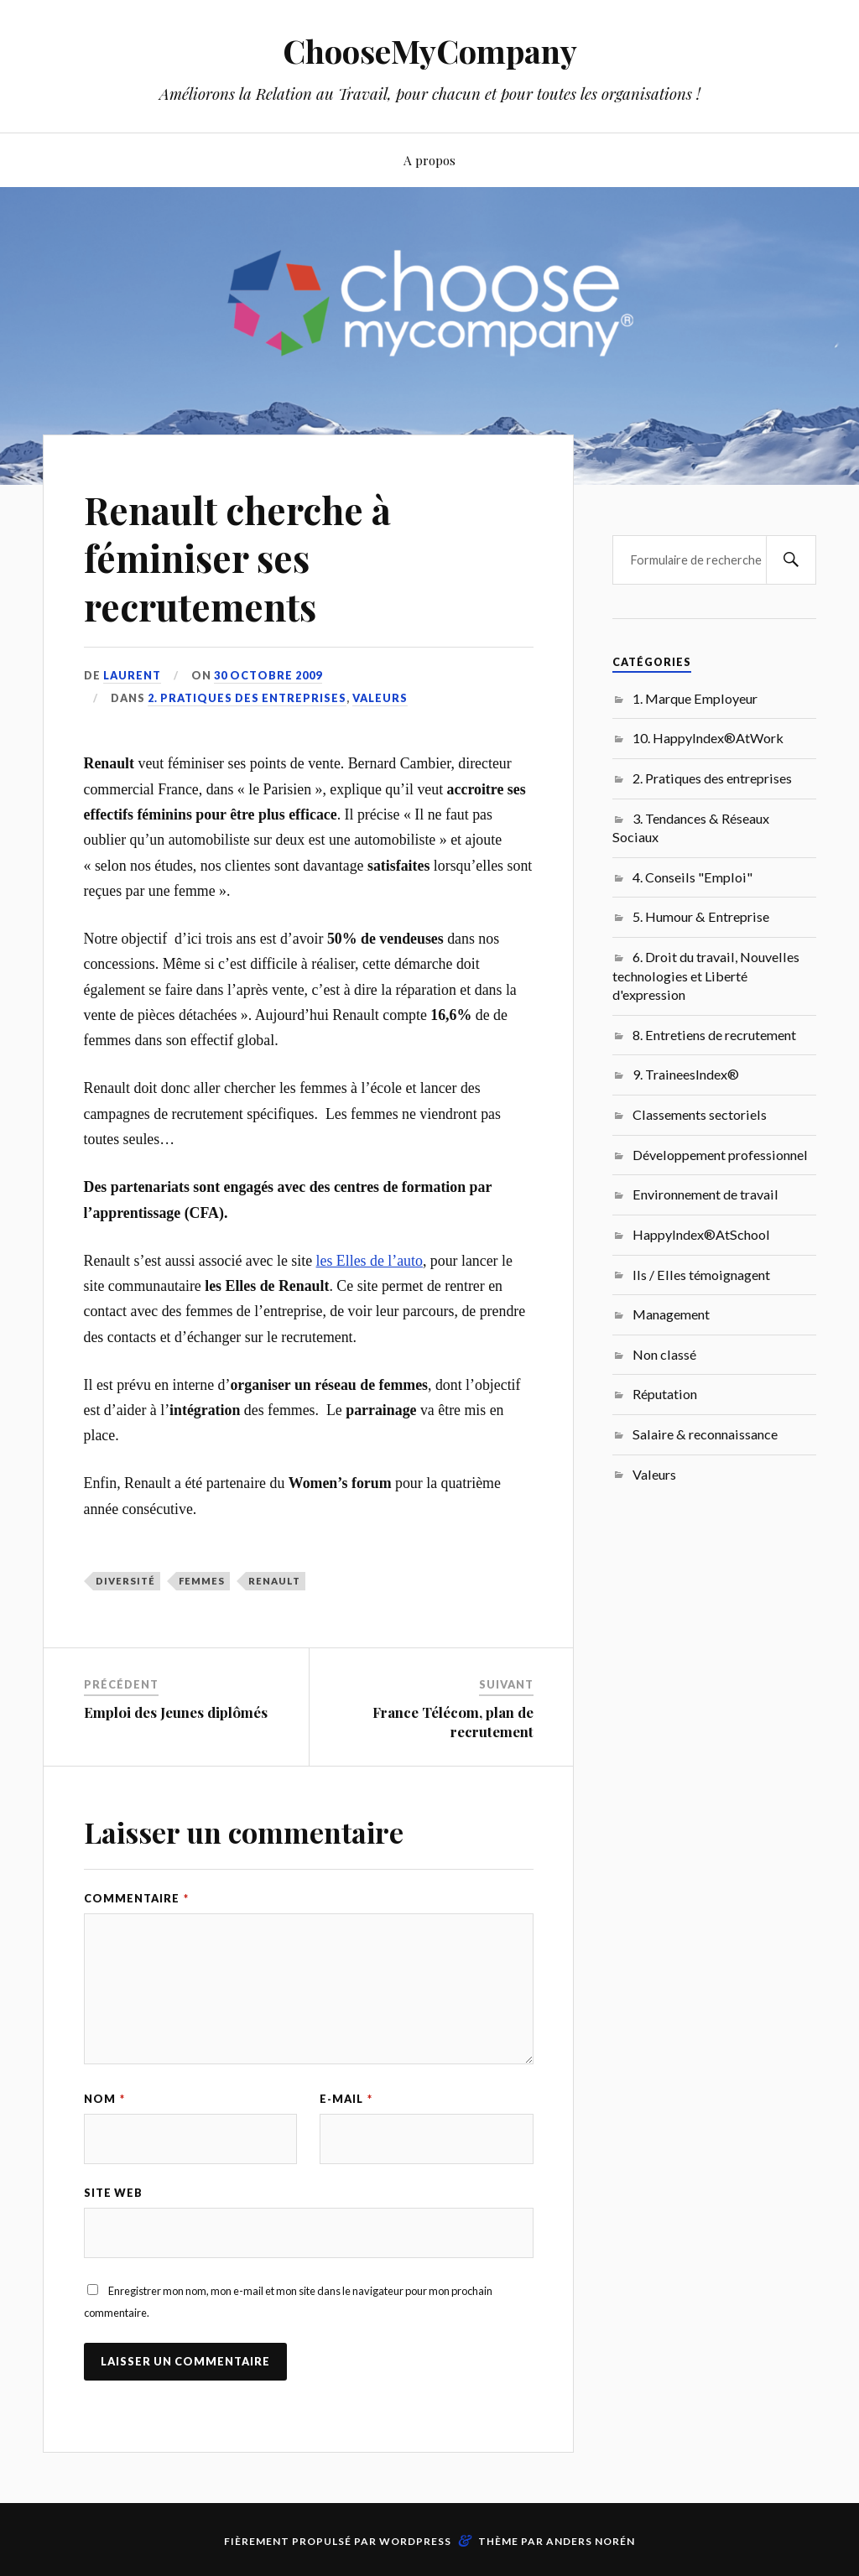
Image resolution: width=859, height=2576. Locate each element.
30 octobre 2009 (268, 675)
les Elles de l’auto (369, 1260)
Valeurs (380, 698)
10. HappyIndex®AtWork (708, 738)
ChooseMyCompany (430, 50)
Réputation (665, 1394)
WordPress (415, 2541)
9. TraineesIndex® (686, 1074)
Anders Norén (590, 2541)
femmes (202, 1580)
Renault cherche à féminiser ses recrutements (237, 558)
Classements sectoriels (700, 1114)
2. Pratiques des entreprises (247, 698)
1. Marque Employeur (695, 698)
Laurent (132, 675)
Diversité (125, 1580)
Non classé (664, 1354)
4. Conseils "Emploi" (692, 877)
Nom (104, 2098)
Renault (274, 1580)
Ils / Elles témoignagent (701, 1275)
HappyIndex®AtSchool (701, 1234)
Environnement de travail (705, 1194)
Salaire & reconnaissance (705, 1434)
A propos (429, 160)
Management (671, 1314)
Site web (113, 2192)
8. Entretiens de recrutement (714, 1035)
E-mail (346, 2098)
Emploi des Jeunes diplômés (176, 1712)
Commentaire (136, 1898)
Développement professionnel (720, 1155)
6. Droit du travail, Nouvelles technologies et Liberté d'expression (705, 975)
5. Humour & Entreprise (701, 916)
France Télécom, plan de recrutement (453, 1721)
